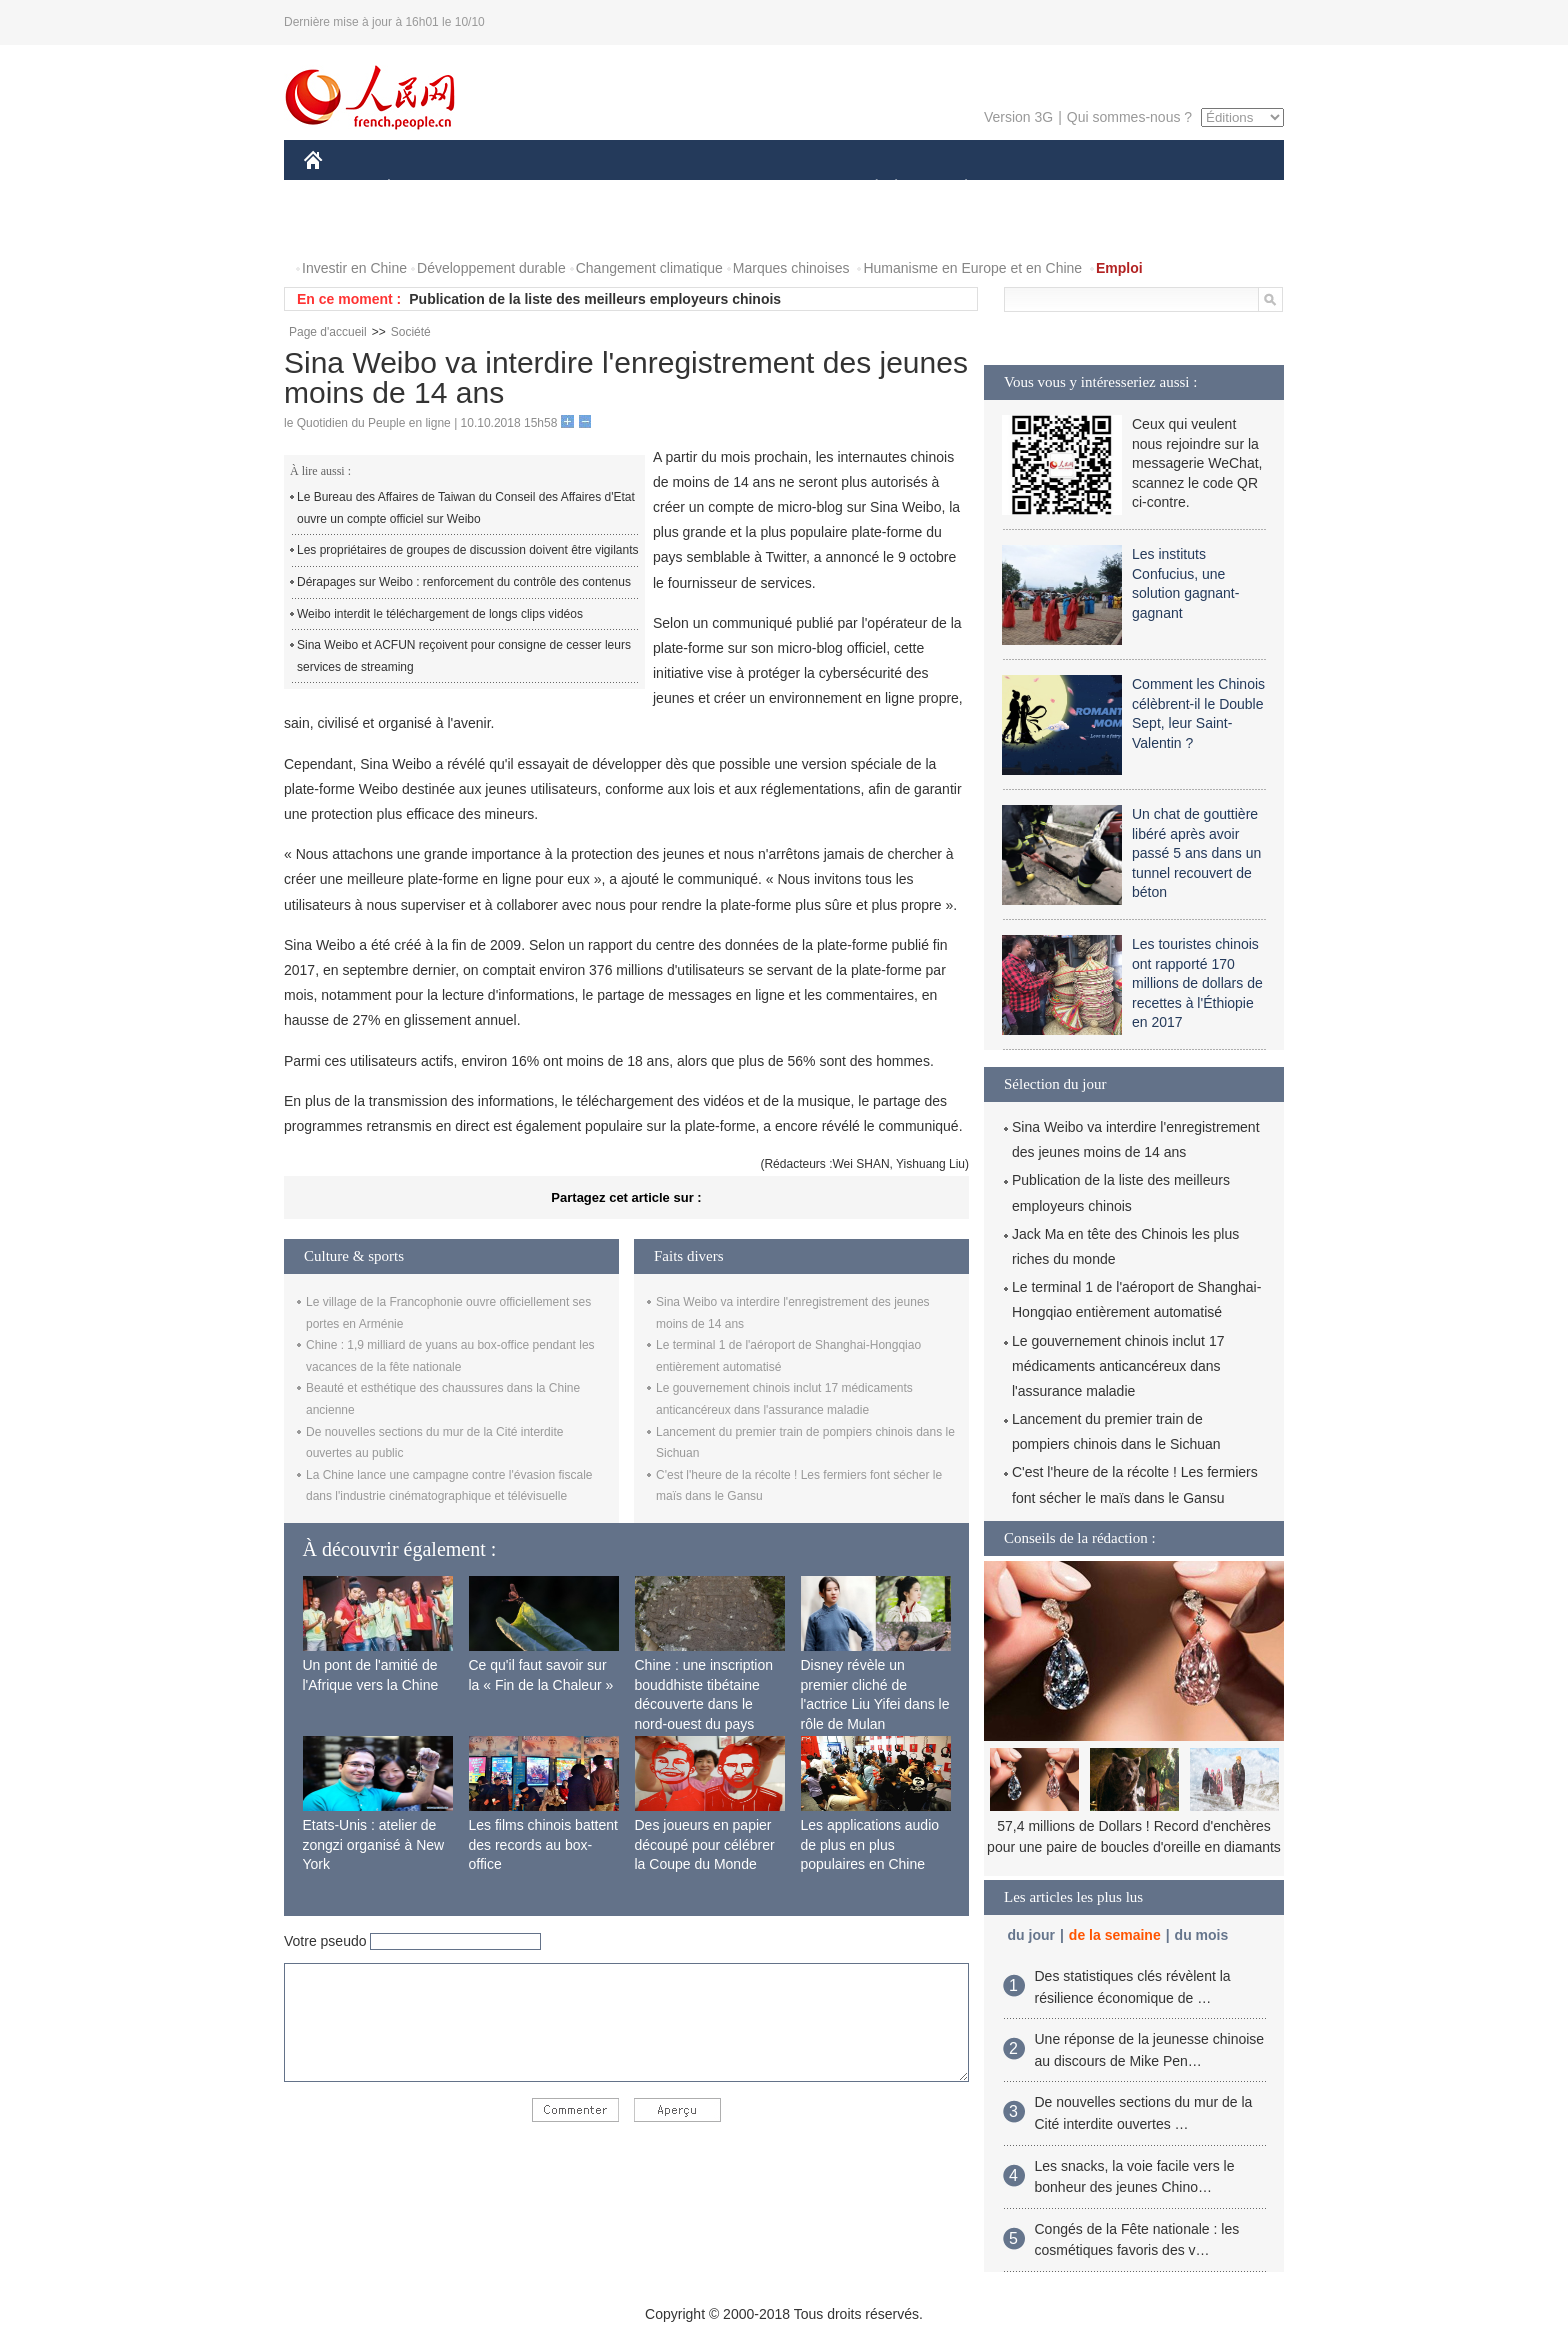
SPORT (1035, 188)
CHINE (338, 188)
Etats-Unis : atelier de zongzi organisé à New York (374, 1844)
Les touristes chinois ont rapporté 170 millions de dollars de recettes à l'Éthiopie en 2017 (1197, 983)
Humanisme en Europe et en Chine (972, 268)
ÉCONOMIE (425, 188)
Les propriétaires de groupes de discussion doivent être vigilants (468, 550)
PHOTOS (1213, 188)
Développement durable (491, 268)
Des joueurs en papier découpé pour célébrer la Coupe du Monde (705, 1844)
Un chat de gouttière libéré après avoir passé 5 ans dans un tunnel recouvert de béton (1196, 853)
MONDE (516, 188)
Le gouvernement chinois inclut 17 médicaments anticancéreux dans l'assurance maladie (1118, 1366)
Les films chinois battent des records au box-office (543, 1844)
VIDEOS (343, 228)
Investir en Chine (354, 268)
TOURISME (1121, 188)
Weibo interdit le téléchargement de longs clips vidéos (440, 614)
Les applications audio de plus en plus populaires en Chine (870, 1844)
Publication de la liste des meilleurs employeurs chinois (595, 299)
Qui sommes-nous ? (1129, 117)
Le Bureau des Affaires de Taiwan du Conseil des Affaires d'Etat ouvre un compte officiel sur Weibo (466, 508)
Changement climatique (649, 268)
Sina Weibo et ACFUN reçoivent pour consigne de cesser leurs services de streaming (464, 656)
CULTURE (778, 188)
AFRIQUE (600, 188)
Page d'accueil (328, 332)
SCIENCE (688, 188)
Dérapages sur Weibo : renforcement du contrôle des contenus (464, 582)
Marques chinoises (791, 268)
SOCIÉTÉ (867, 188)
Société (411, 332)
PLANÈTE (955, 188)
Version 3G (1018, 117)
